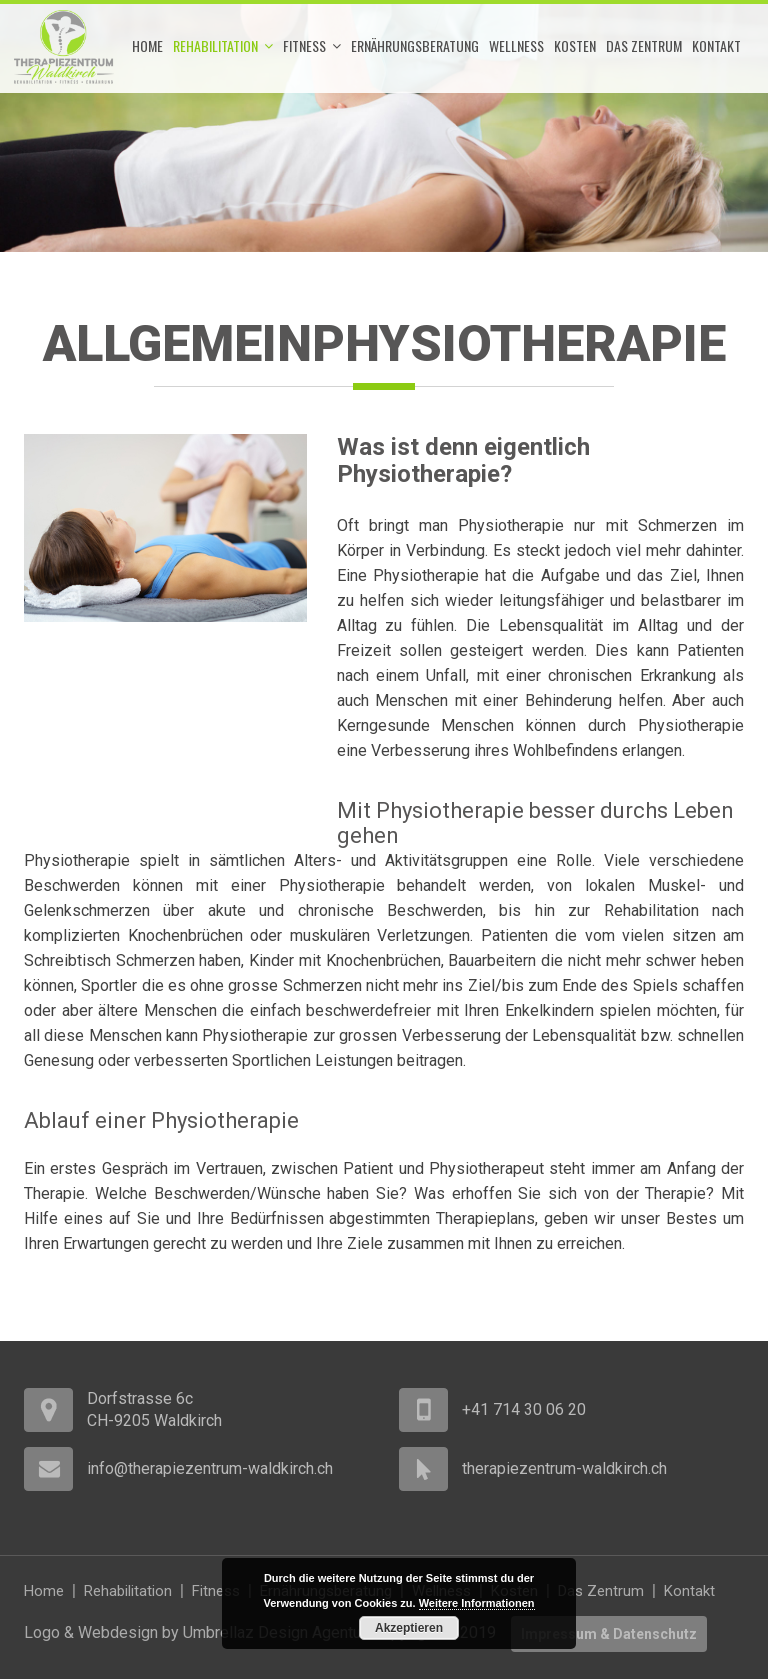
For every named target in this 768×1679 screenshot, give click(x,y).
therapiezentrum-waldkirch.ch (564, 1468)
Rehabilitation (223, 46)
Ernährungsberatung (415, 45)
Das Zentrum (644, 45)
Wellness (516, 45)
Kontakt (716, 45)
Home (147, 45)
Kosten (575, 45)
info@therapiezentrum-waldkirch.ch (210, 1468)
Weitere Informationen (477, 1603)
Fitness (312, 46)
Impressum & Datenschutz (609, 1634)
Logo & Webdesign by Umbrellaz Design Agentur (194, 1632)
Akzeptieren (409, 1628)
